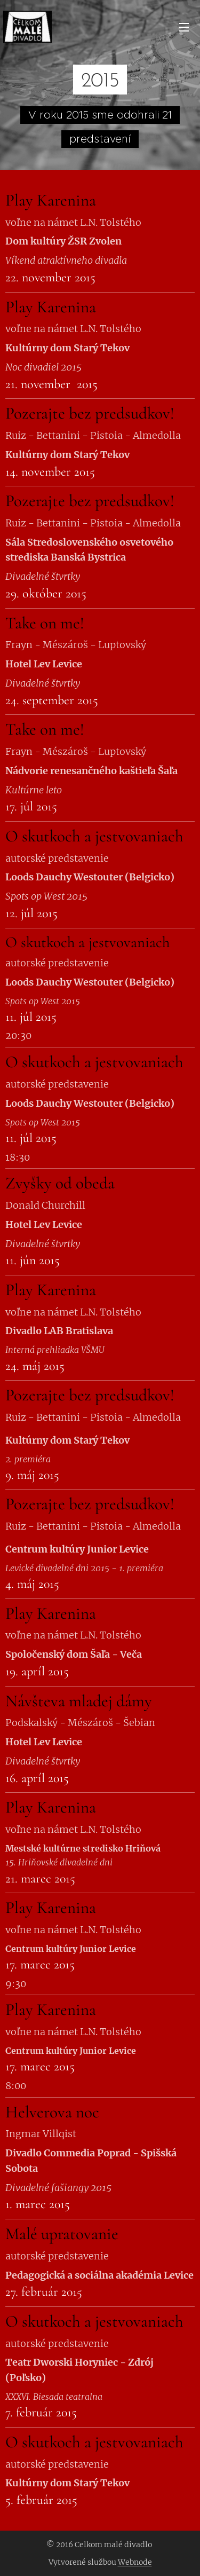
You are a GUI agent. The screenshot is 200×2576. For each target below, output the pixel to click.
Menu (184, 27)
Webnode (135, 2562)
